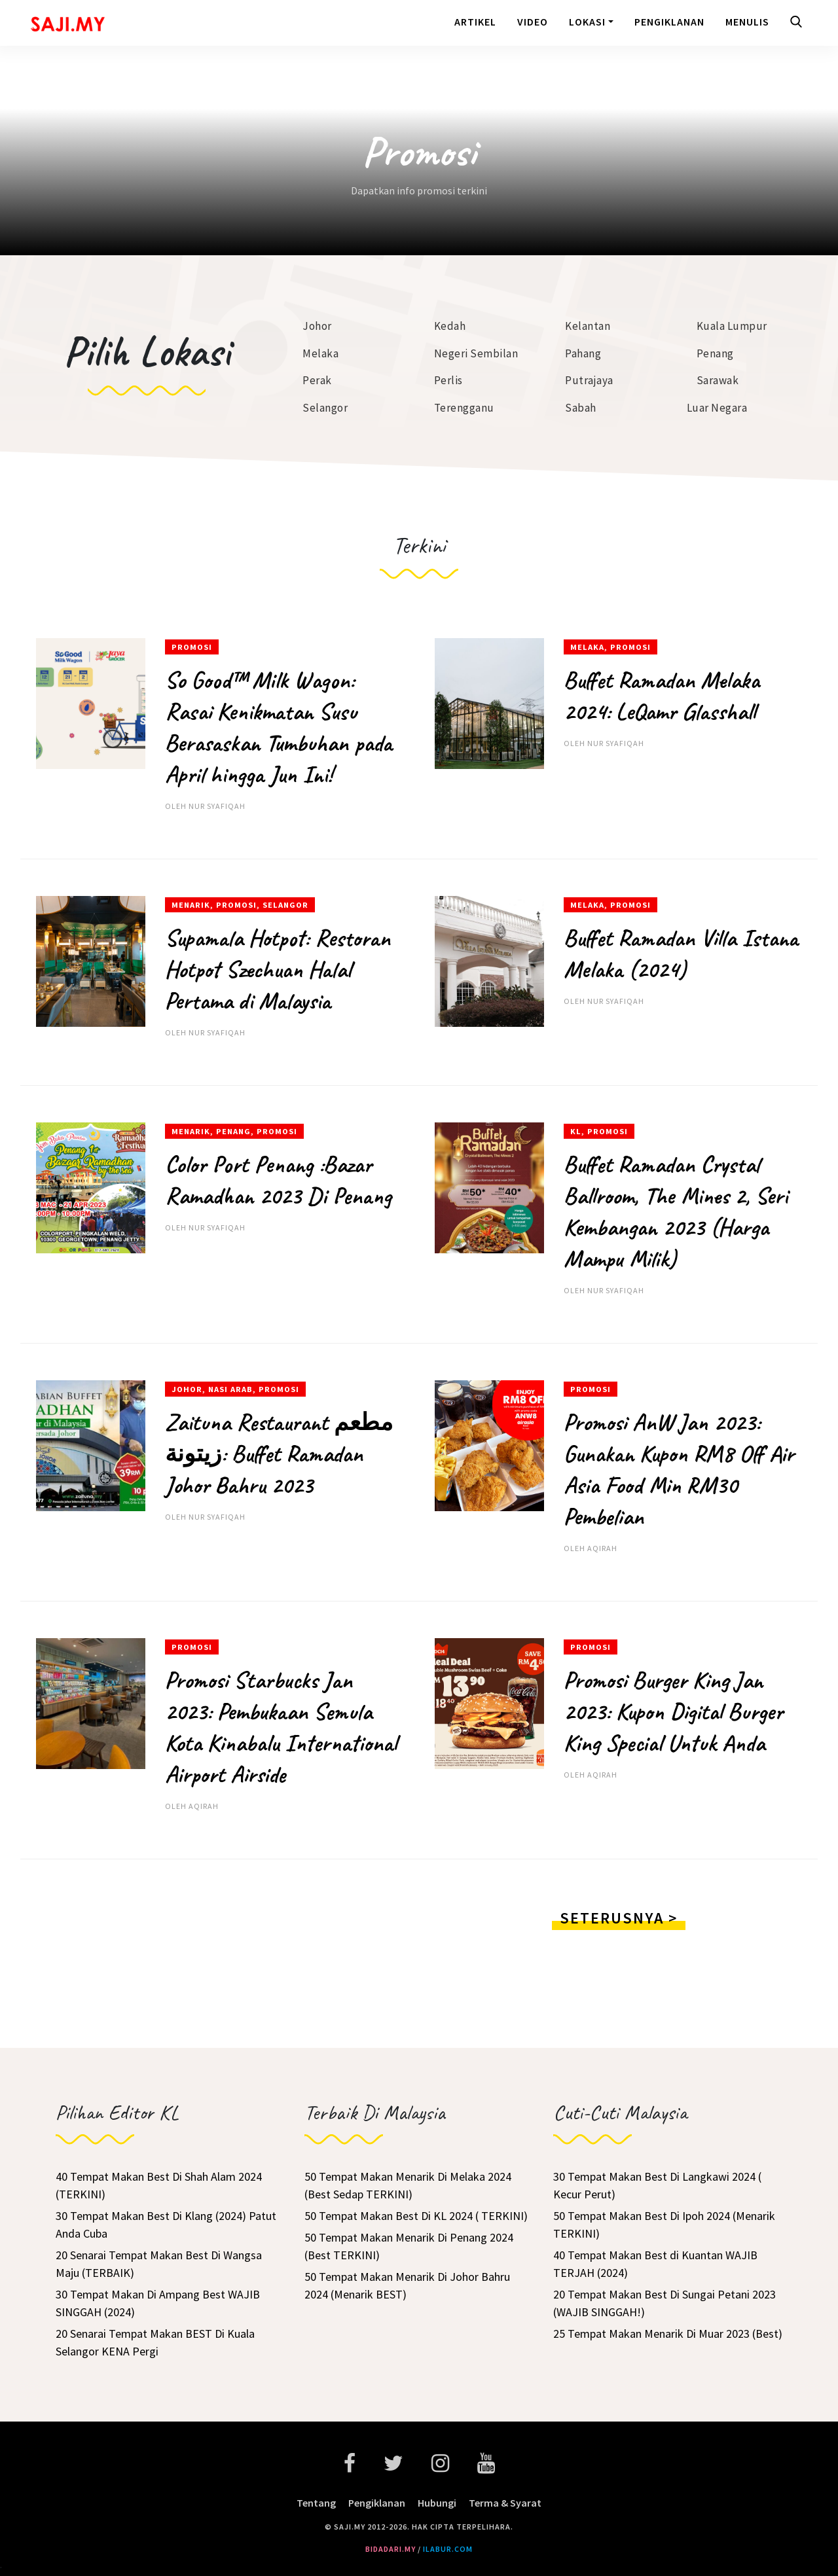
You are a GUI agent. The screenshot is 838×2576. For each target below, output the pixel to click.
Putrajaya (589, 380)
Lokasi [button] (587, 21)
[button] (798, 23)
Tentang (316, 2502)
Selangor (325, 408)
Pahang (583, 353)
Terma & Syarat (505, 2502)
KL (575, 1131)
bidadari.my (390, 2549)
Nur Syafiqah (217, 806)
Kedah (450, 326)
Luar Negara (717, 408)
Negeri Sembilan (476, 353)
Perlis (448, 380)
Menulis (747, 21)
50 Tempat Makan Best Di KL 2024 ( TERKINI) (416, 2215)
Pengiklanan (669, 21)
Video (532, 21)
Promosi (192, 647)
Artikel (475, 21)
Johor (317, 326)
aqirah (602, 1548)
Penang (715, 353)
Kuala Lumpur (732, 326)
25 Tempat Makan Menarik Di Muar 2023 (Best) (667, 2333)
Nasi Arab (230, 1389)
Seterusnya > (619, 1918)
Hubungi (437, 2502)
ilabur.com (448, 2549)
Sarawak (718, 380)
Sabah (580, 408)
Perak (317, 380)
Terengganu (464, 408)
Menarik (191, 905)
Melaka (320, 353)
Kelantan (587, 326)
